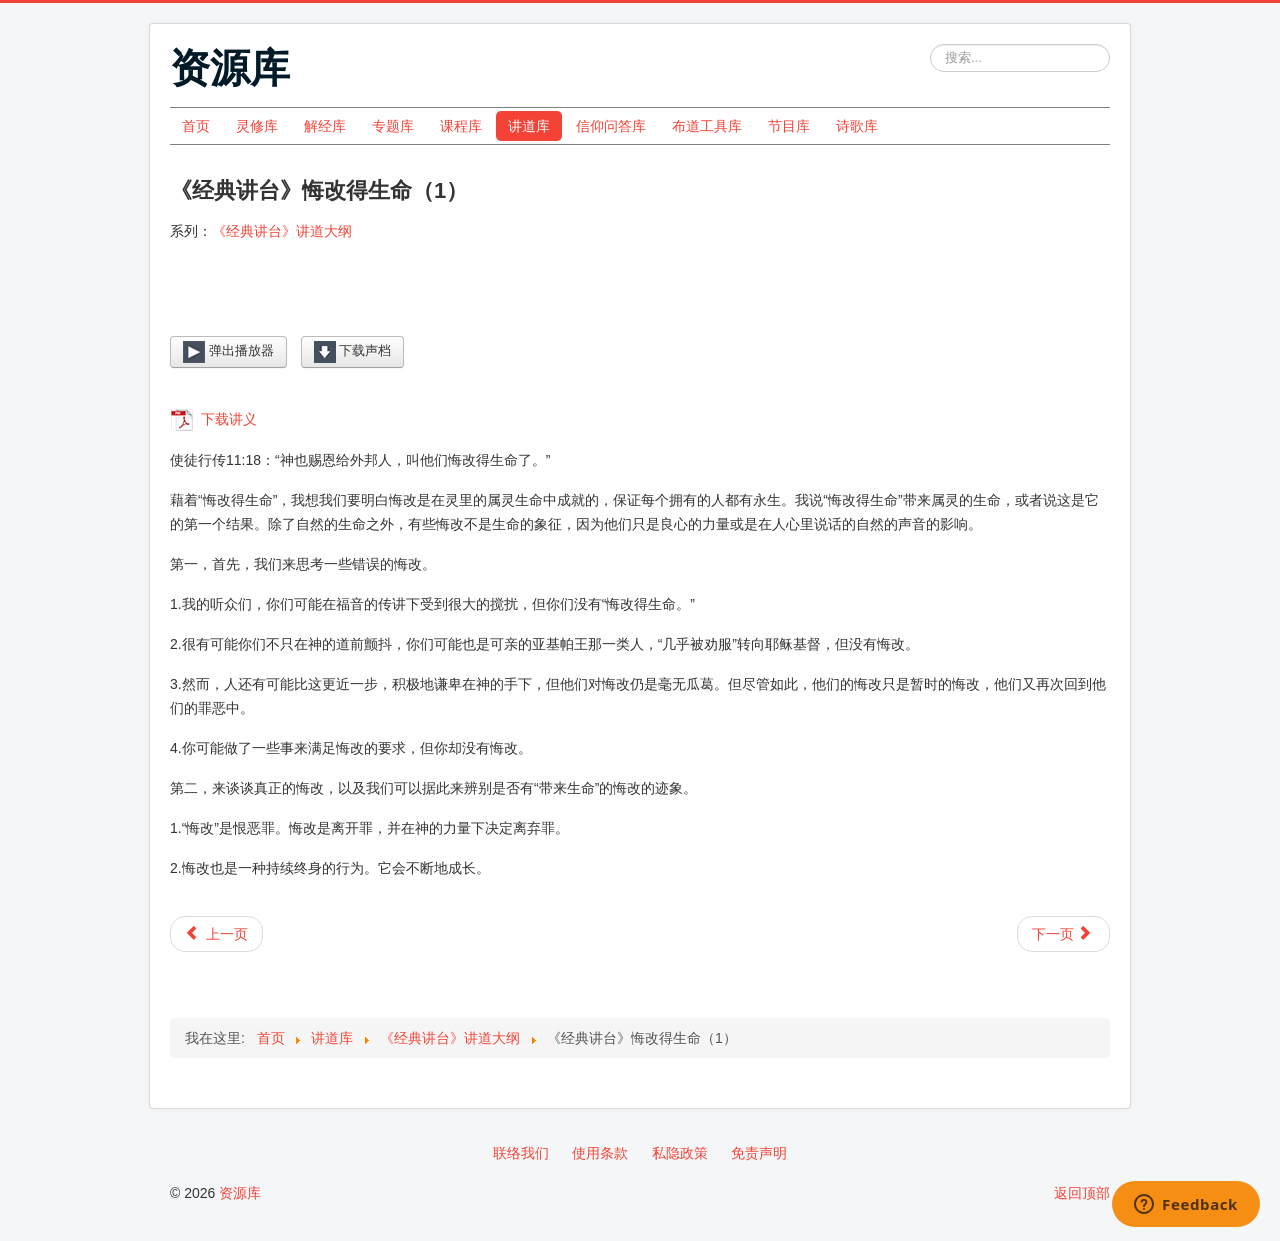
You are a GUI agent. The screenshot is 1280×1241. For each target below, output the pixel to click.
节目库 (789, 126)
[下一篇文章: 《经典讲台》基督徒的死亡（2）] (1063, 934)
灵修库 (257, 126)
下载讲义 (227, 419)
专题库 (393, 126)
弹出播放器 (228, 352)
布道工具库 (707, 126)
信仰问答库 (611, 126)
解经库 (325, 126)
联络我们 (521, 1153)
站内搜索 (930, 44)
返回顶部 (1082, 1193)
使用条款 (600, 1153)
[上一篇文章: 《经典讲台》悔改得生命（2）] (216, 934)
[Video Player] (640, 304)
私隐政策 (680, 1153)
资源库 (240, 1193)
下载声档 (353, 352)
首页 (196, 126)
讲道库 (529, 126)
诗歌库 (857, 126)
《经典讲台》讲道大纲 (282, 231)
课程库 (461, 126)
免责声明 (759, 1153)
